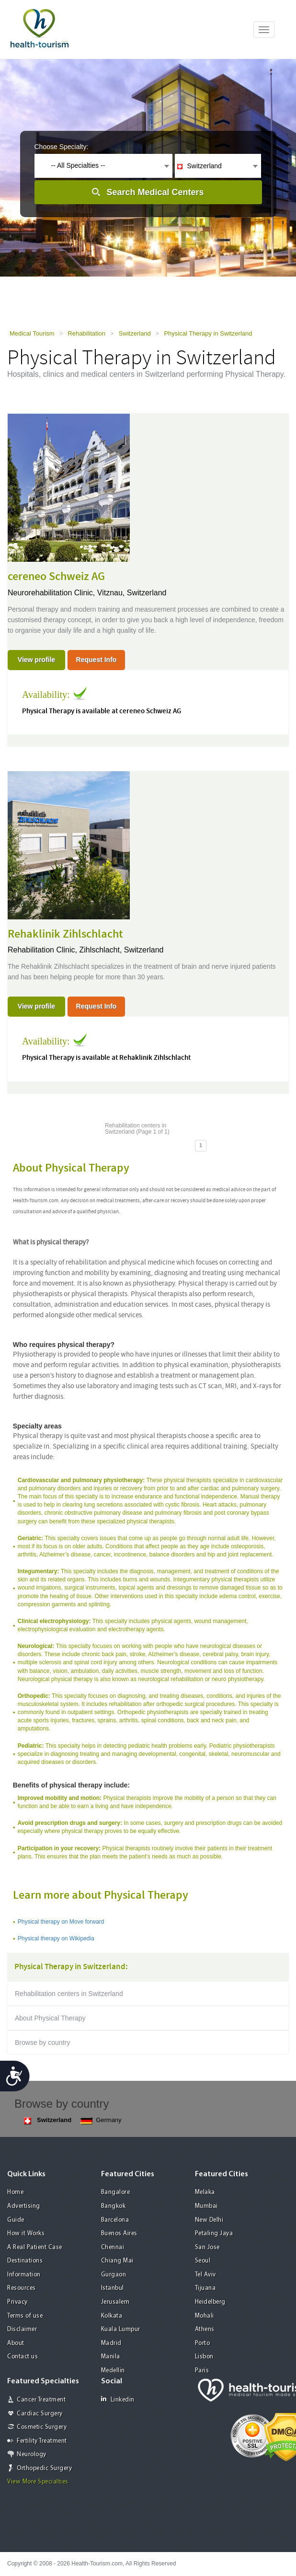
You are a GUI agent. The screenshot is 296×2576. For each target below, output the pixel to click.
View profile (36, 659)
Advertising (23, 2206)
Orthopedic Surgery (44, 2468)
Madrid (111, 2343)
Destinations (25, 2261)
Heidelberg (210, 2302)
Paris (202, 2370)
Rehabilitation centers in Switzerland (69, 1993)
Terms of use (25, 2316)
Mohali (204, 2316)
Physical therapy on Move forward (61, 1921)
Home (15, 2192)
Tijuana (205, 2288)
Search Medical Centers (155, 192)
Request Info (96, 659)
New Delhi (209, 2220)
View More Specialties (37, 2482)
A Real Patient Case (34, 2247)
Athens (205, 2329)
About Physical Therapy (50, 2018)
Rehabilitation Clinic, (43, 950)
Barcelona (115, 2220)
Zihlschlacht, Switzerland (121, 950)
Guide (15, 2220)
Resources (21, 2288)
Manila (110, 2357)
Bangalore (115, 2192)
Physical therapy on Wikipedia (56, 1938)
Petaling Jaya (214, 2233)
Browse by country (42, 2042)
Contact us (22, 2357)
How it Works (26, 2233)
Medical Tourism (32, 333)
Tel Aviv (205, 2275)
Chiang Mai (117, 2261)
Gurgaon (113, 2275)
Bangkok (113, 2206)
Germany (100, 2120)
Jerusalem (115, 2302)
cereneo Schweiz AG (56, 576)
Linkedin (118, 2399)
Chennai (113, 2247)
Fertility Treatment (42, 2441)
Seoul (203, 2261)
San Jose (207, 2247)
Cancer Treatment (41, 2400)
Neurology (31, 2454)
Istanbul (112, 2288)
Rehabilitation (86, 333)
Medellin (113, 2370)
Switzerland (135, 333)
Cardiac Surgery (40, 2414)
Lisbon (204, 2357)
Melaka (205, 2192)
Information (24, 2275)
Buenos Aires (119, 2233)
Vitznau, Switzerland (132, 593)
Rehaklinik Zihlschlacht (65, 934)
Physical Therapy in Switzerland (208, 333)
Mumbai (206, 2206)
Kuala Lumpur (120, 2329)
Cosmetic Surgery (42, 2427)
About (15, 2343)
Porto (202, 2343)
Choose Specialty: (61, 147)
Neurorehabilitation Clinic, (52, 593)
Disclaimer (22, 2329)
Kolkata (112, 2316)
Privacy (17, 2302)
